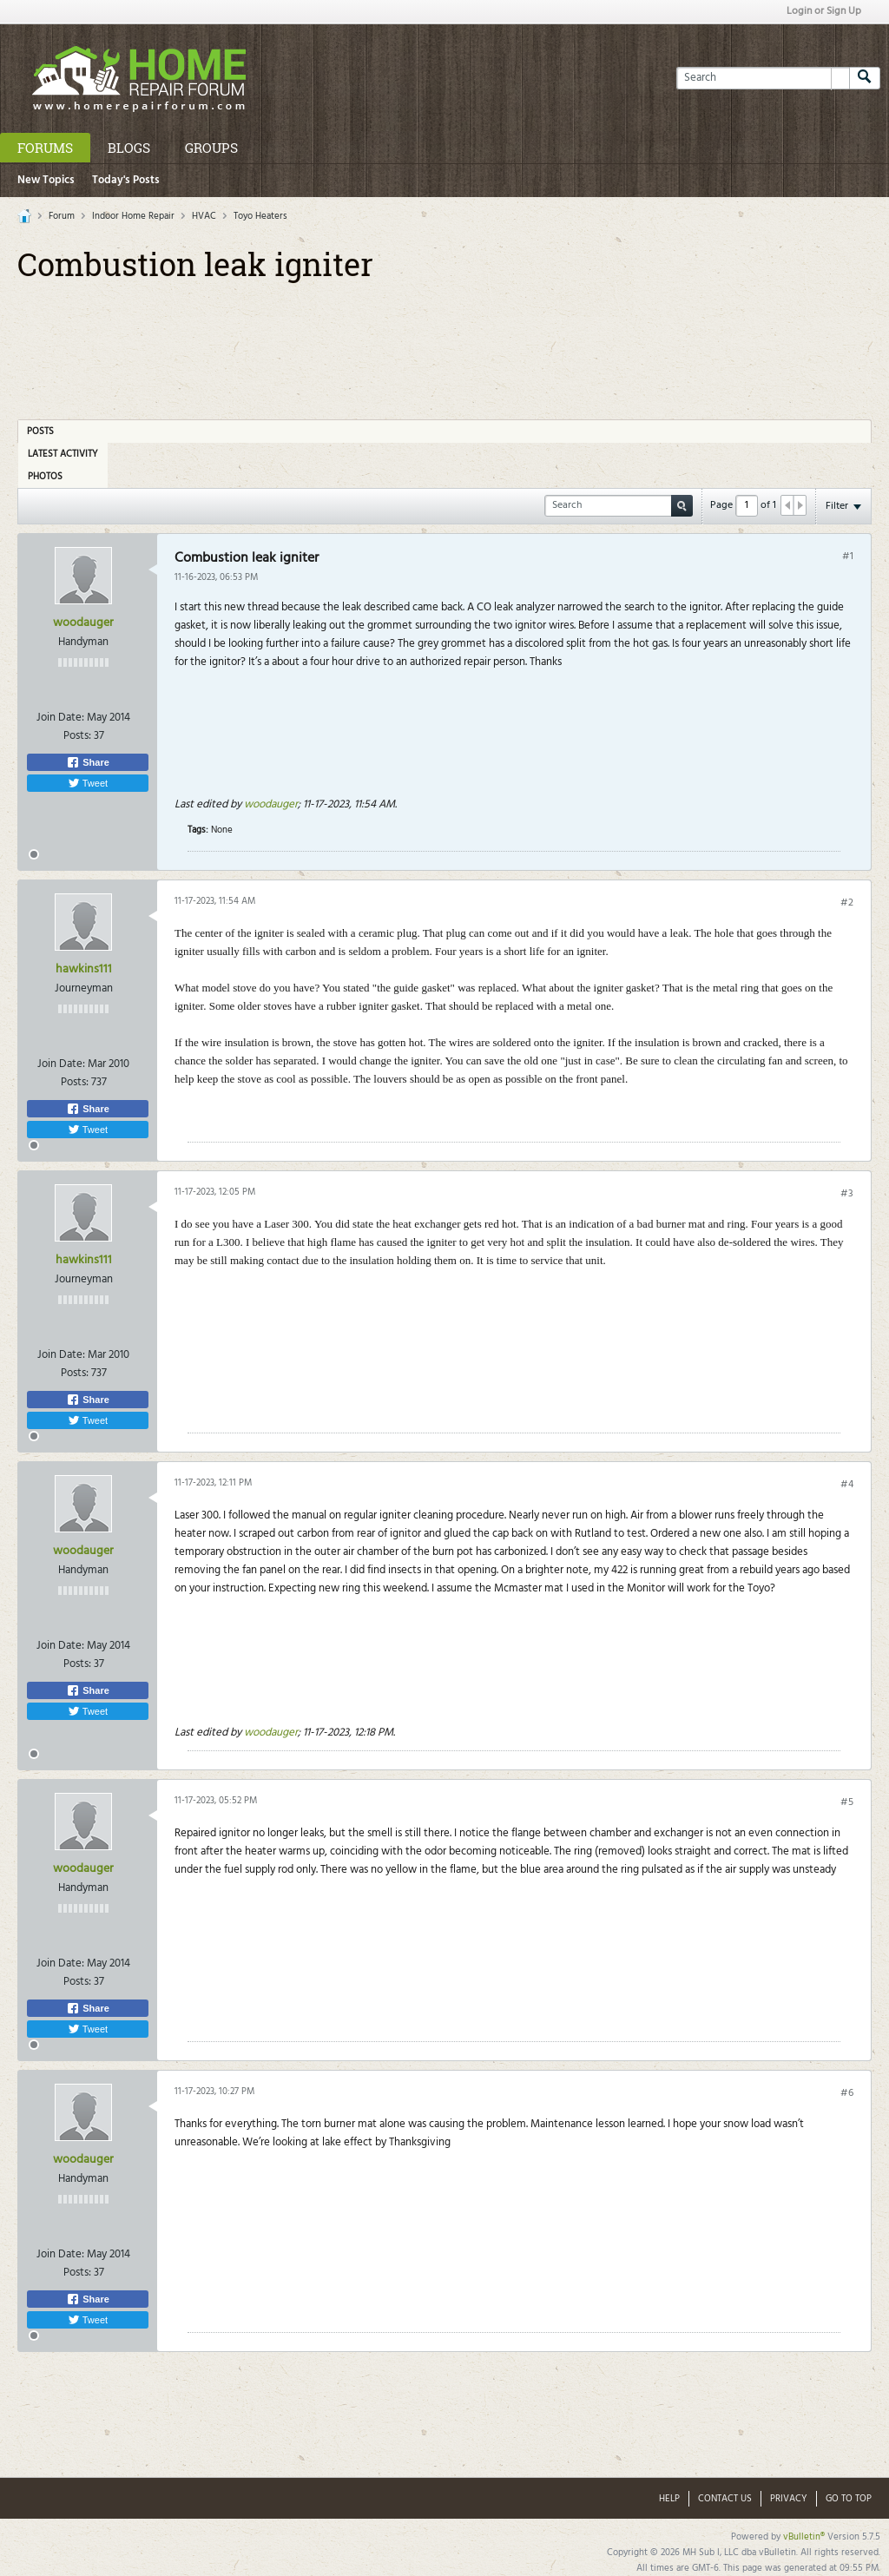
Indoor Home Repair (133, 216)
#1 (847, 556)
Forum (62, 216)
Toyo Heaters (260, 216)
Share (87, 762)
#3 (846, 1193)
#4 (846, 1484)
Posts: (77, 736)
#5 (846, 1802)
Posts (40, 431)
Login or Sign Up (824, 11)
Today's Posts (126, 180)
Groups (211, 147)
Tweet (88, 783)
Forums (45, 147)
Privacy (788, 2499)
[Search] (762, 78)
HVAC (204, 216)
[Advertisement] (444, 345)
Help (669, 2499)
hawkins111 (84, 969)
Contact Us (725, 2499)
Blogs (129, 147)
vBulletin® (804, 2537)
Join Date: (60, 717)
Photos (45, 476)
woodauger (83, 623)
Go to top (849, 2499)
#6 (846, 2093)
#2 (846, 903)
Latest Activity (63, 454)
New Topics (46, 180)
